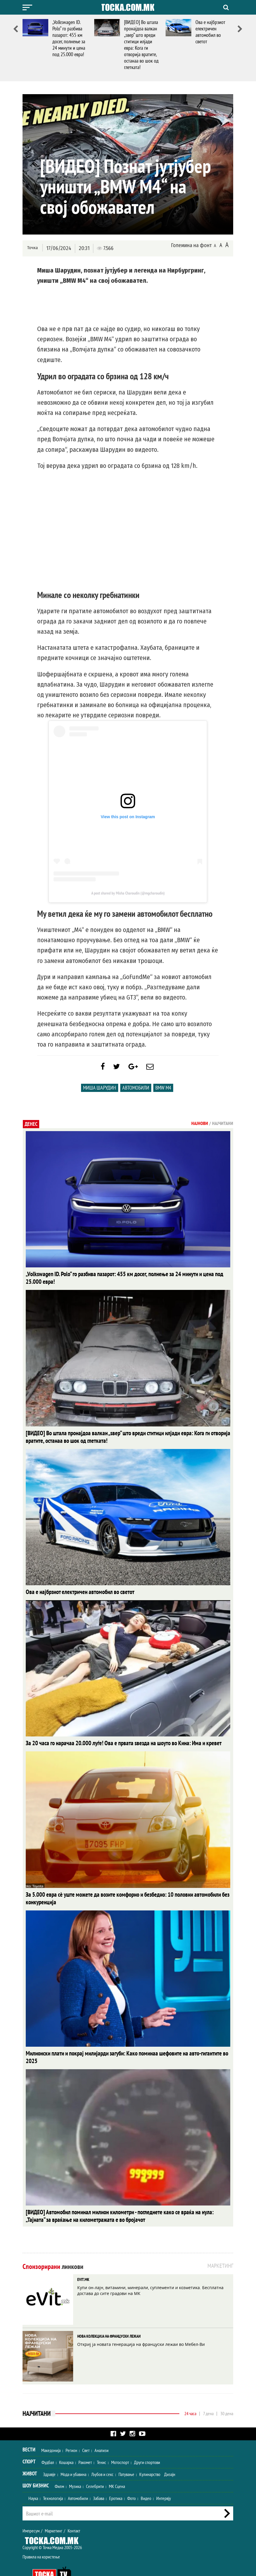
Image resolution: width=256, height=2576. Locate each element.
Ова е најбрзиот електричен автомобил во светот (210, 32)
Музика (75, 2468)
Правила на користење (41, 2538)
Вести (29, 2431)
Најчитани (37, 2395)
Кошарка (66, 2444)
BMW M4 (163, 1090)
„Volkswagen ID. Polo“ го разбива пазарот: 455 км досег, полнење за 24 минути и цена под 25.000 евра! (68, 38)
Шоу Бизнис (36, 2467)
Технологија (53, 2480)
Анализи (102, 2432)
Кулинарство (149, 2456)
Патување (126, 2456)
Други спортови (147, 2444)
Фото (131, 2480)
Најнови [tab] (199, 1126)
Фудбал (48, 2444)
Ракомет (85, 2444)
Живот (30, 2455)
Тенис (101, 2444)
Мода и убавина (73, 2456)
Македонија (51, 2432)
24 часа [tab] (190, 2395)
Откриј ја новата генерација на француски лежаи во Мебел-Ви (141, 2326)
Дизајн (169, 2456)
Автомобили (135, 1090)
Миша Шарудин (99, 1090)
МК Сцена (117, 2468)
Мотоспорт (120, 2444)
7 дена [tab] (208, 2395)
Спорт (29, 2443)
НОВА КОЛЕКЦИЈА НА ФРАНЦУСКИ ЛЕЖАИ (109, 2318)
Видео (146, 2480)
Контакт (74, 2512)
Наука (33, 2480)
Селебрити (95, 2468)
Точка (32, 248)
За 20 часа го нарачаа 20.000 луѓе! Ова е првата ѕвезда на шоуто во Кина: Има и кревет (111, 1735)
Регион (71, 2432)
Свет (86, 2432)
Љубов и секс (102, 2456)
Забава (98, 2480)
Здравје (49, 2456)
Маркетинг (53, 2512)
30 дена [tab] (226, 2395)
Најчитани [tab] (222, 1126)
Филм (59, 2468)
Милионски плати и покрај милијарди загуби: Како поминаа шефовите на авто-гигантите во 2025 (120, 2044)
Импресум (31, 2512)
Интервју (163, 2480)
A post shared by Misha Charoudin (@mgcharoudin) (128, 893)
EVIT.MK (83, 2261)
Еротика (115, 2480)
